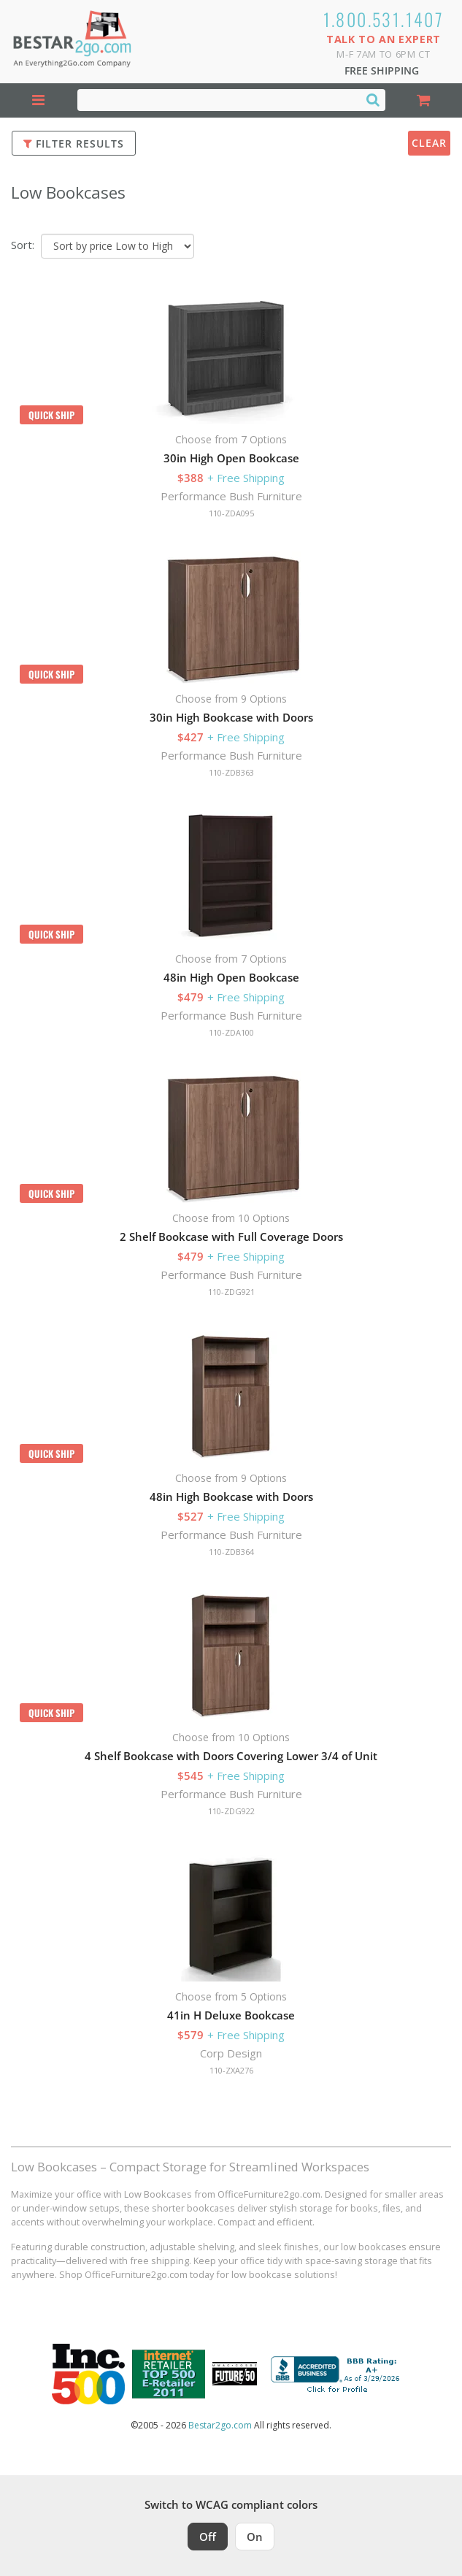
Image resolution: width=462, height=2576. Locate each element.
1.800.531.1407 (383, 19)
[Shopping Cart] (424, 100)
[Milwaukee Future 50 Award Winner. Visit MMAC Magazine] (234, 2373)
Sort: (22, 244)
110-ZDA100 (231, 1032)
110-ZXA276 (231, 2070)
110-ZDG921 (231, 1291)
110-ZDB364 (231, 1551)
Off (207, 2536)
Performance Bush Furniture (231, 496)
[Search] (373, 99)
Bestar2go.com (220, 2425)
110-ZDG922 (231, 1810)
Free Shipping (381, 70)
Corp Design (231, 2053)
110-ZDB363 (231, 772)
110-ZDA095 (231, 513)
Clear (429, 143)
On (255, 2536)
